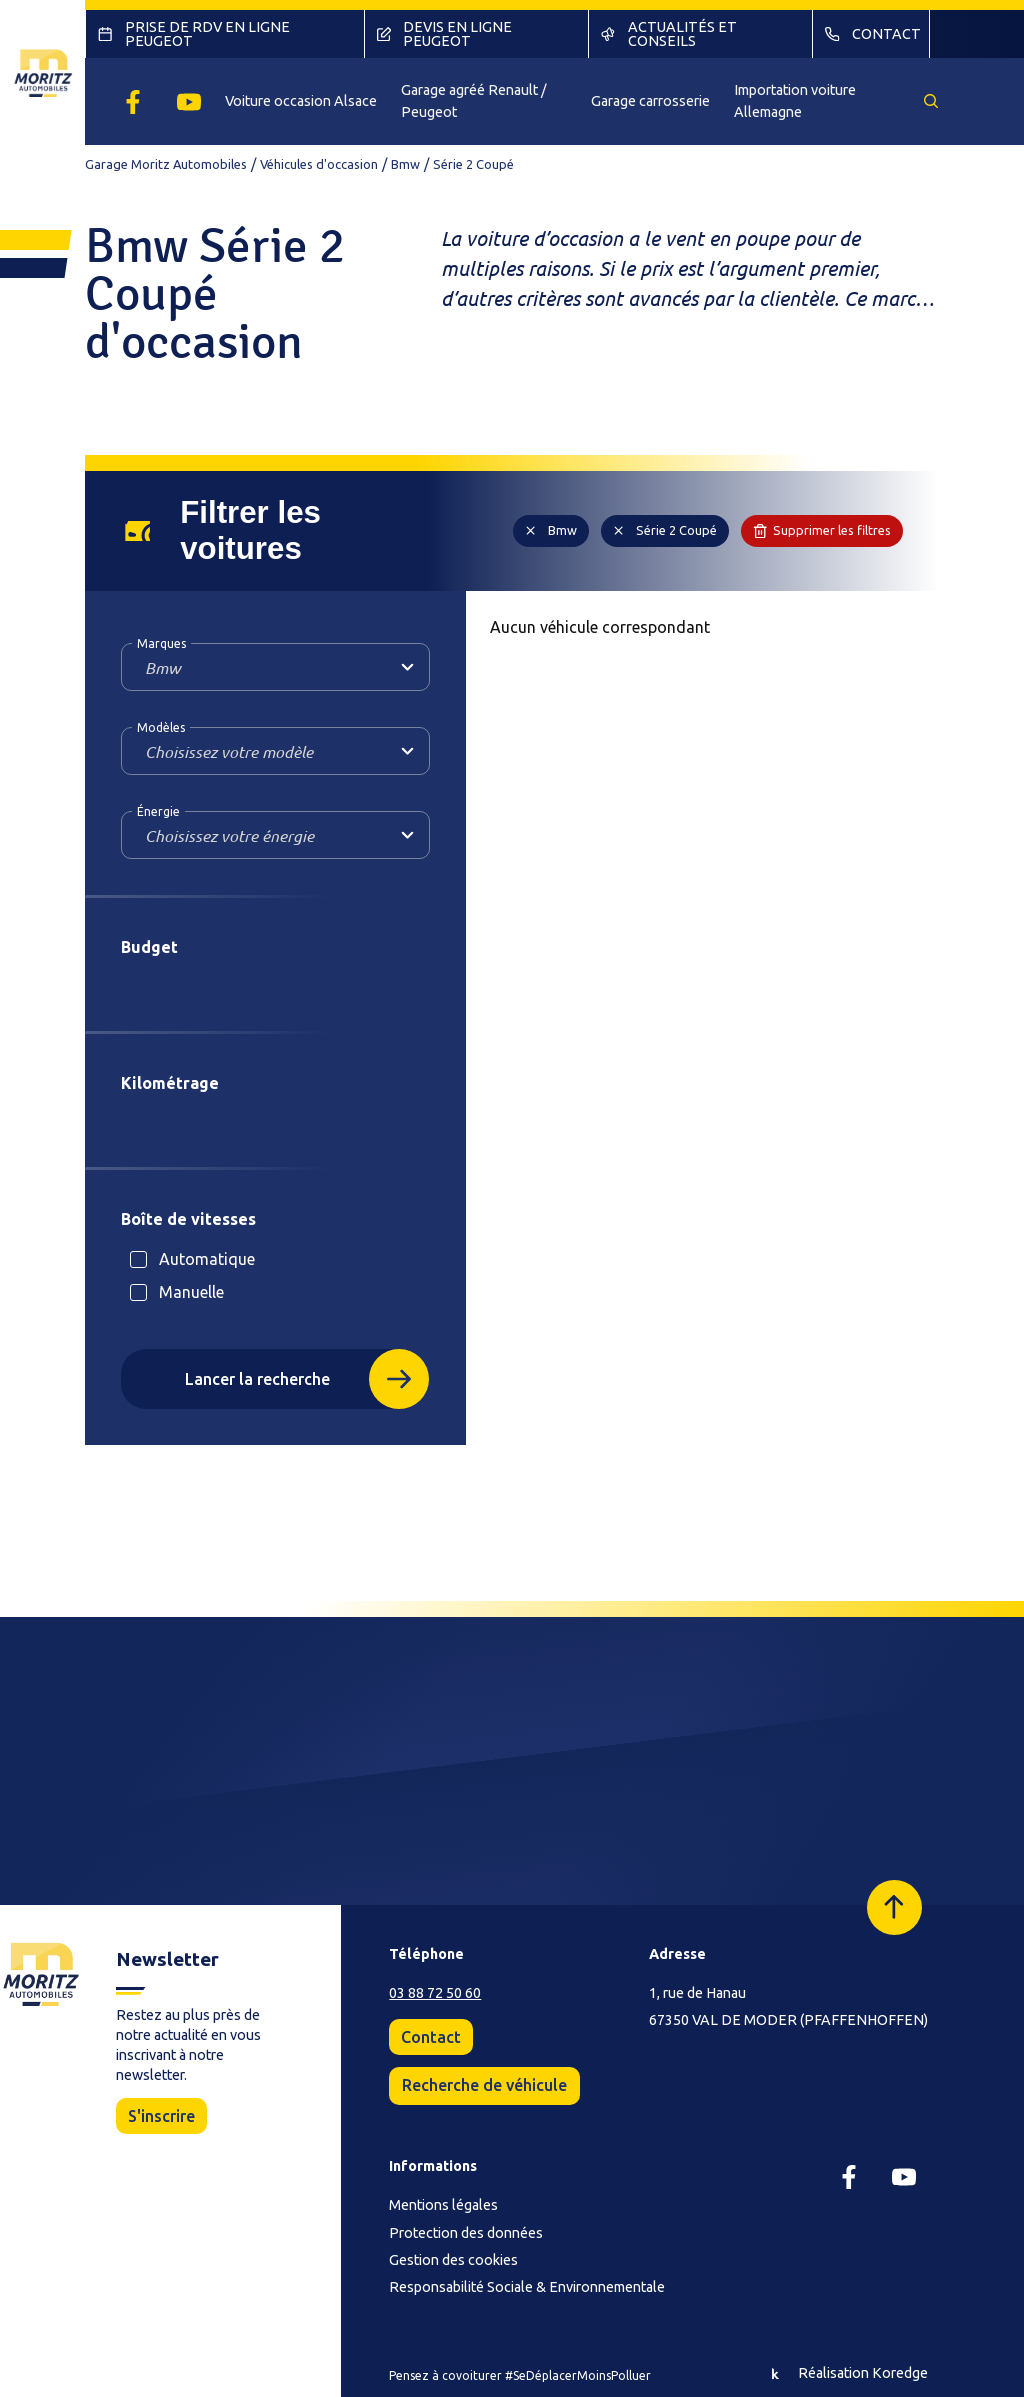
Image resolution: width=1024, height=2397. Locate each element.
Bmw (405, 164)
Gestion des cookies (453, 2260)
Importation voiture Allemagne (795, 101)
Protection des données (466, 2233)
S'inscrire (161, 2116)
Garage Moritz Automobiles (166, 164)
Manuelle (191, 1292)
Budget (149, 947)
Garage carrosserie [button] (650, 101)
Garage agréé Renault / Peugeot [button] (474, 101)
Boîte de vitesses (188, 1219)
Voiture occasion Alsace (301, 101)
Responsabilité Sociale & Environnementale (527, 2287)
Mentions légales (443, 2205)
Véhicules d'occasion (319, 164)
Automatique (207, 1259)
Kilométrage (170, 1083)
